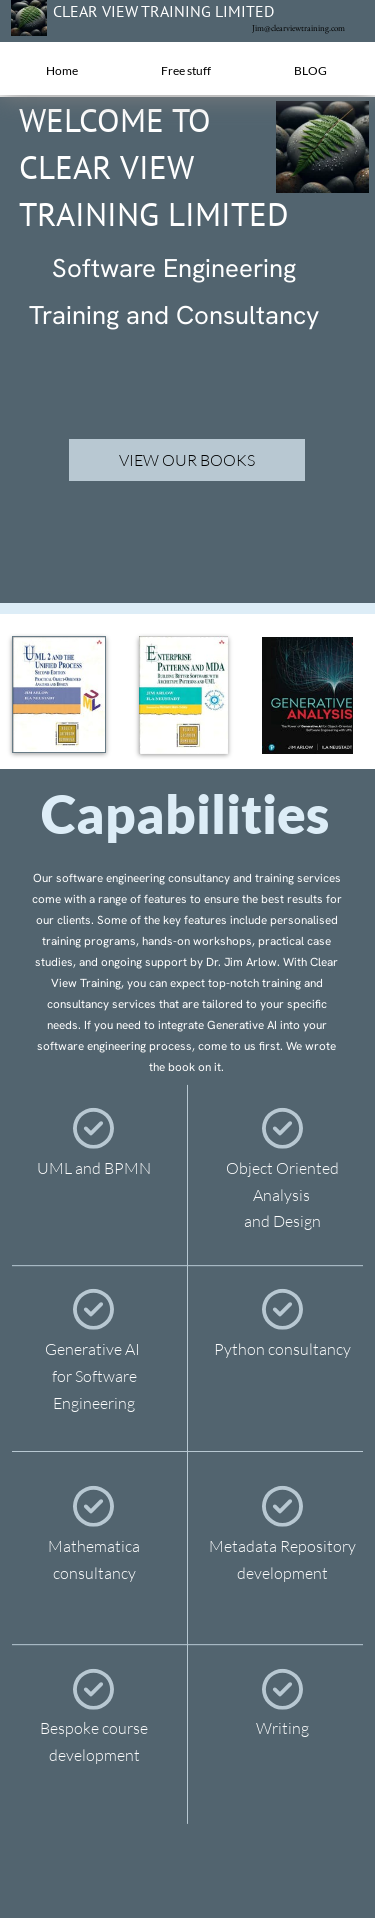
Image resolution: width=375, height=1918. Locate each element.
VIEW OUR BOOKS (187, 460)
